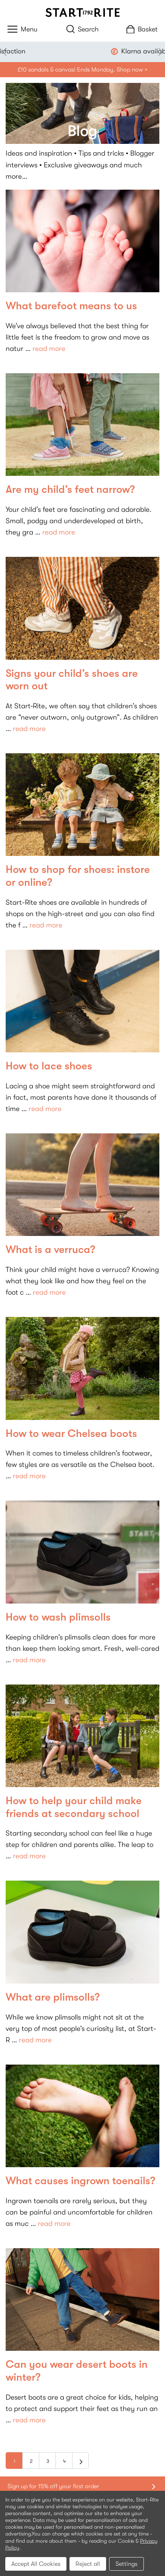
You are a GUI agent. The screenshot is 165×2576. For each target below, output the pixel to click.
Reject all (88, 2563)
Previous (5, 52)
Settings (126, 2563)
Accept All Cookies (35, 2563)
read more (48, 348)
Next (159, 52)
